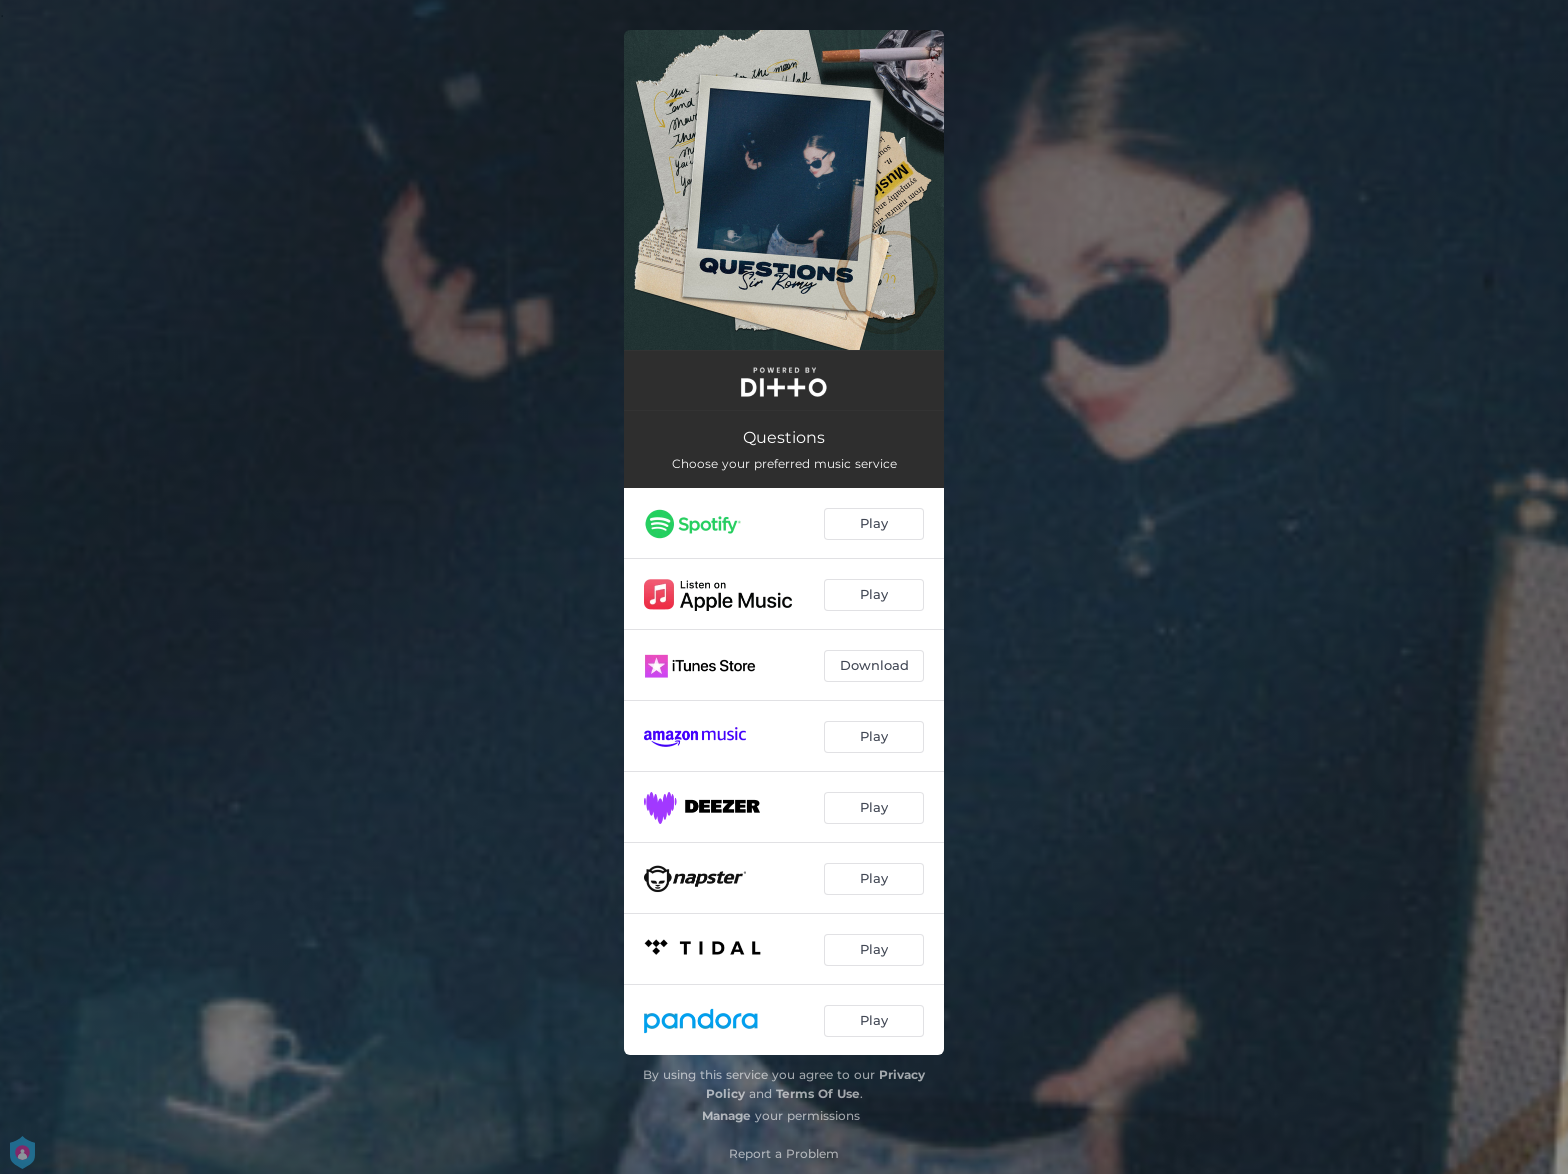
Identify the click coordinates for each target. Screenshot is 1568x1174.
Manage (726, 1115)
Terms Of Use (818, 1093)
